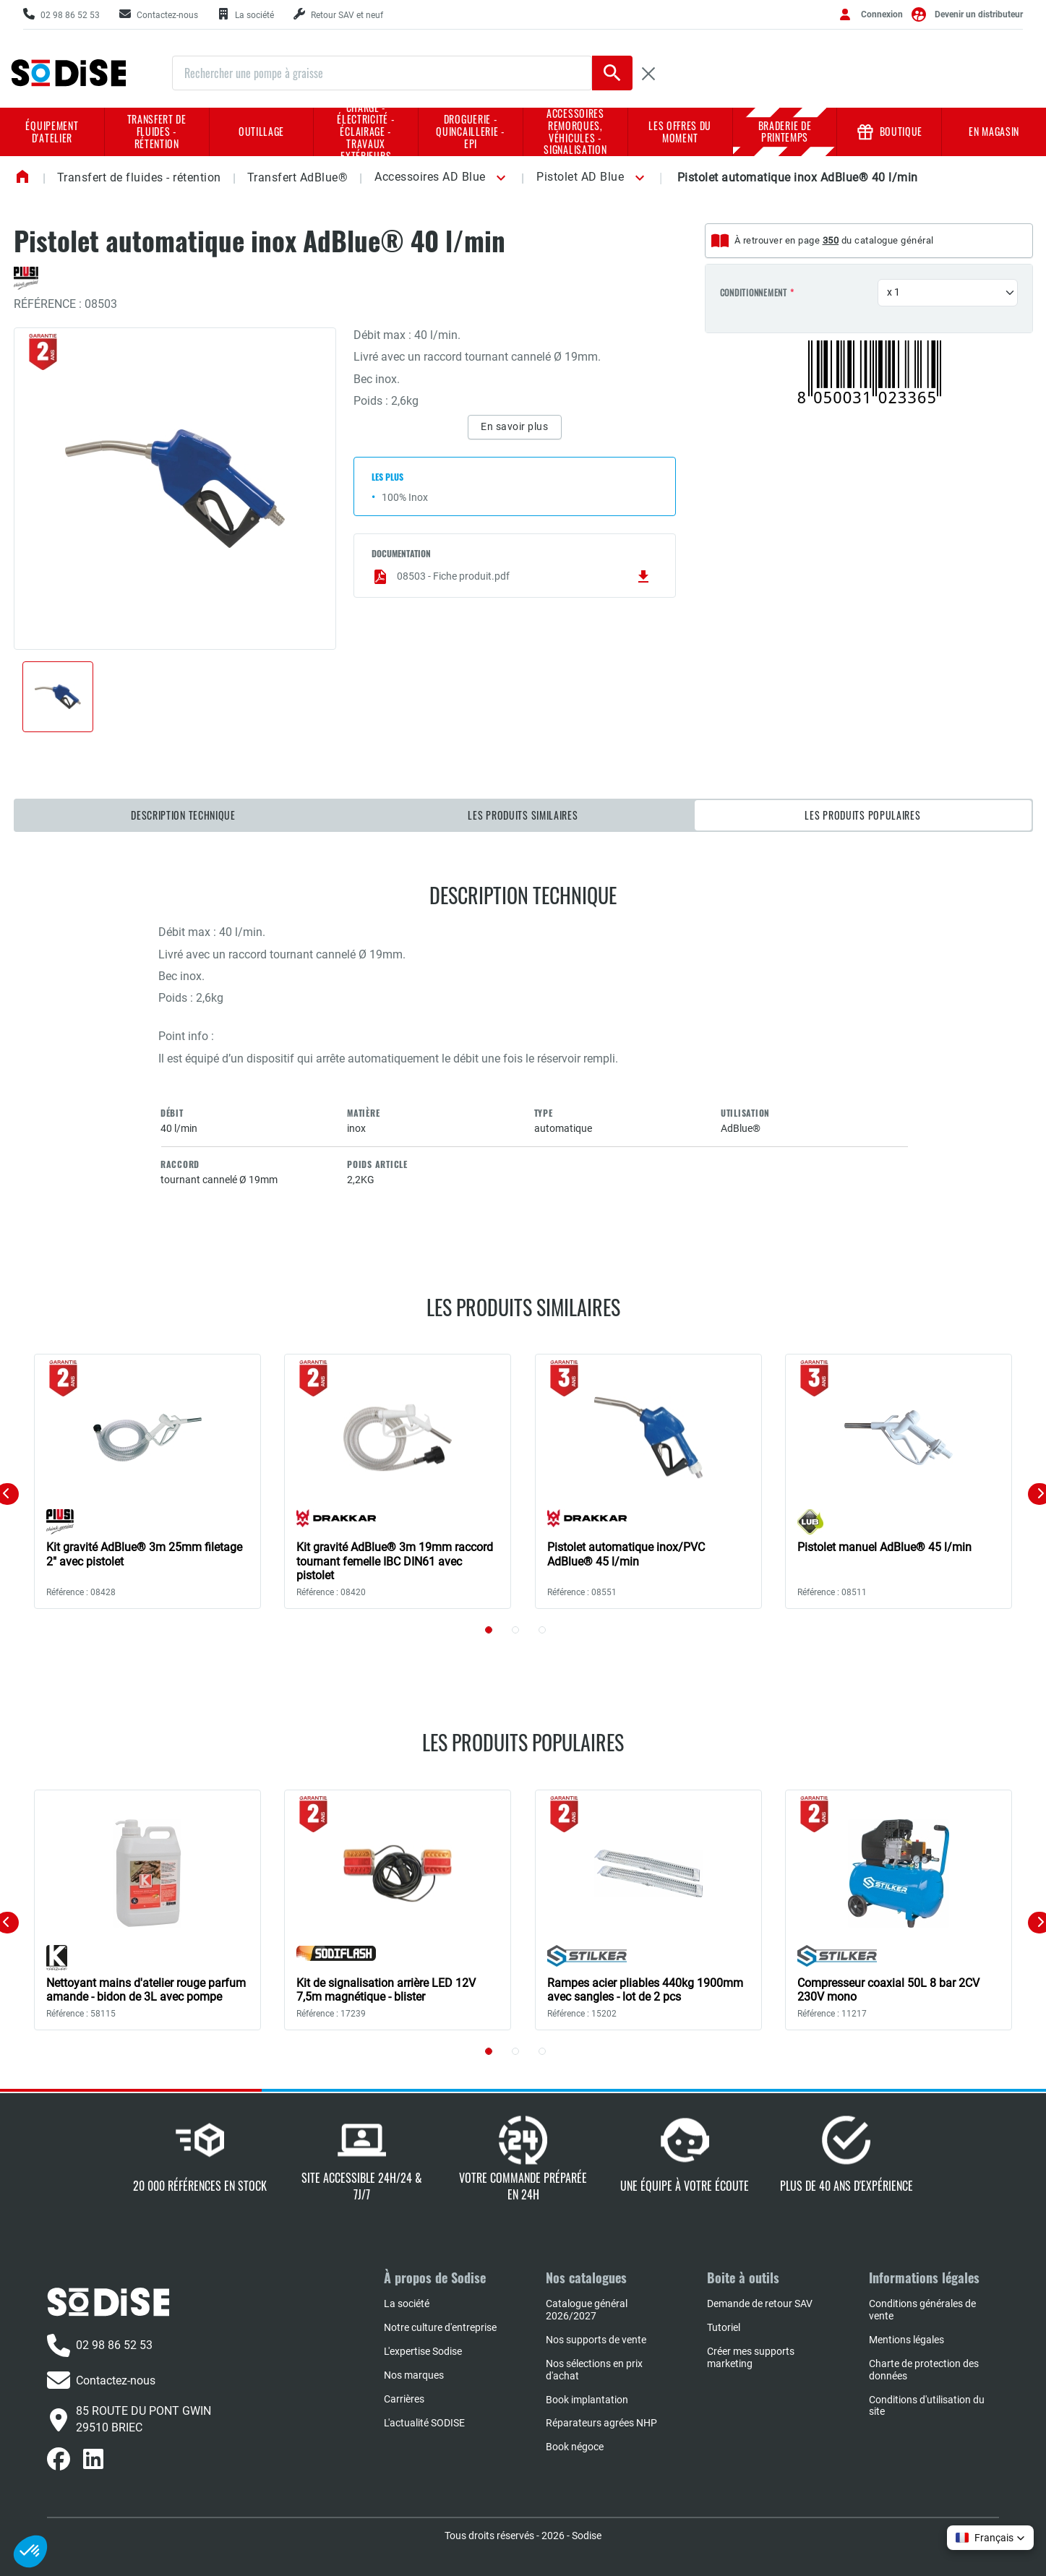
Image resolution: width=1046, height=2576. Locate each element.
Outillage (261, 131)
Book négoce (575, 2446)
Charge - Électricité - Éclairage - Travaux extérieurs (366, 132)
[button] (498, 178)
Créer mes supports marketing (750, 2357)
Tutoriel (723, 2327)
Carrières (404, 2399)
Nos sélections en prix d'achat (594, 2370)
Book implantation (587, 2399)
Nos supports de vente (596, 2339)
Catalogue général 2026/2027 (586, 2310)
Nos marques (414, 2375)
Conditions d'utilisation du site (927, 2406)
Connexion (882, 14)
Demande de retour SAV (760, 2303)
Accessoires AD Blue (430, 177)
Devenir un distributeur (979, 14)
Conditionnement (753, 293)
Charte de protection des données (924, 2370)
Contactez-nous (101, 2380)
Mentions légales (906, 2339)
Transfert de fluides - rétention (157, 131)
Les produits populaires (862, 815)
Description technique (183, 815)
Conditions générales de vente (922, 2310)
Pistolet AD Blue (580, 177)
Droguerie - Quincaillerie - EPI (470, 131)
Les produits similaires (523, 815)
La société (406, 2303)
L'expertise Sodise (423, 2351)
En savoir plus (514, 426)
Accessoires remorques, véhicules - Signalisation (575, 132)
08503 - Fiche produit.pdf (512, 576)
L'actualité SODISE (424, 2423)
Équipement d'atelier (51, 131)
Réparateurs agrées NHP (601, 2423)
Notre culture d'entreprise (440, 2327)
